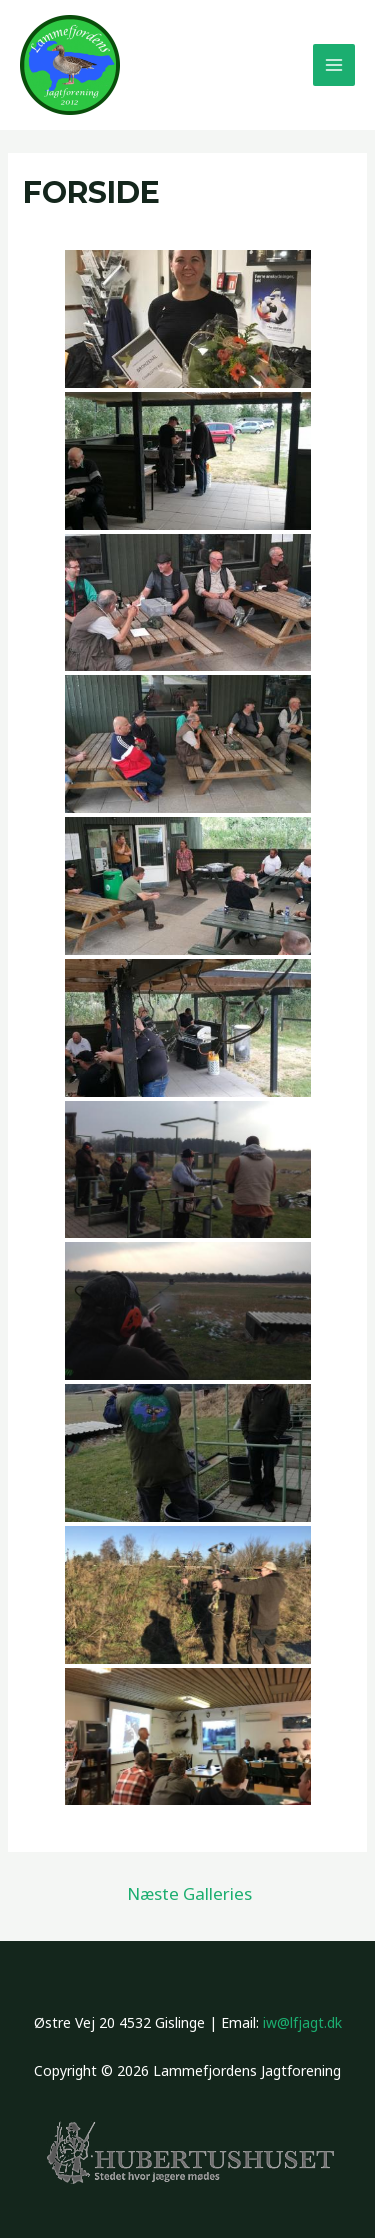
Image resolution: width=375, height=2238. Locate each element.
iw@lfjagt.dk (302, 2022)
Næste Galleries (189, 1893)
